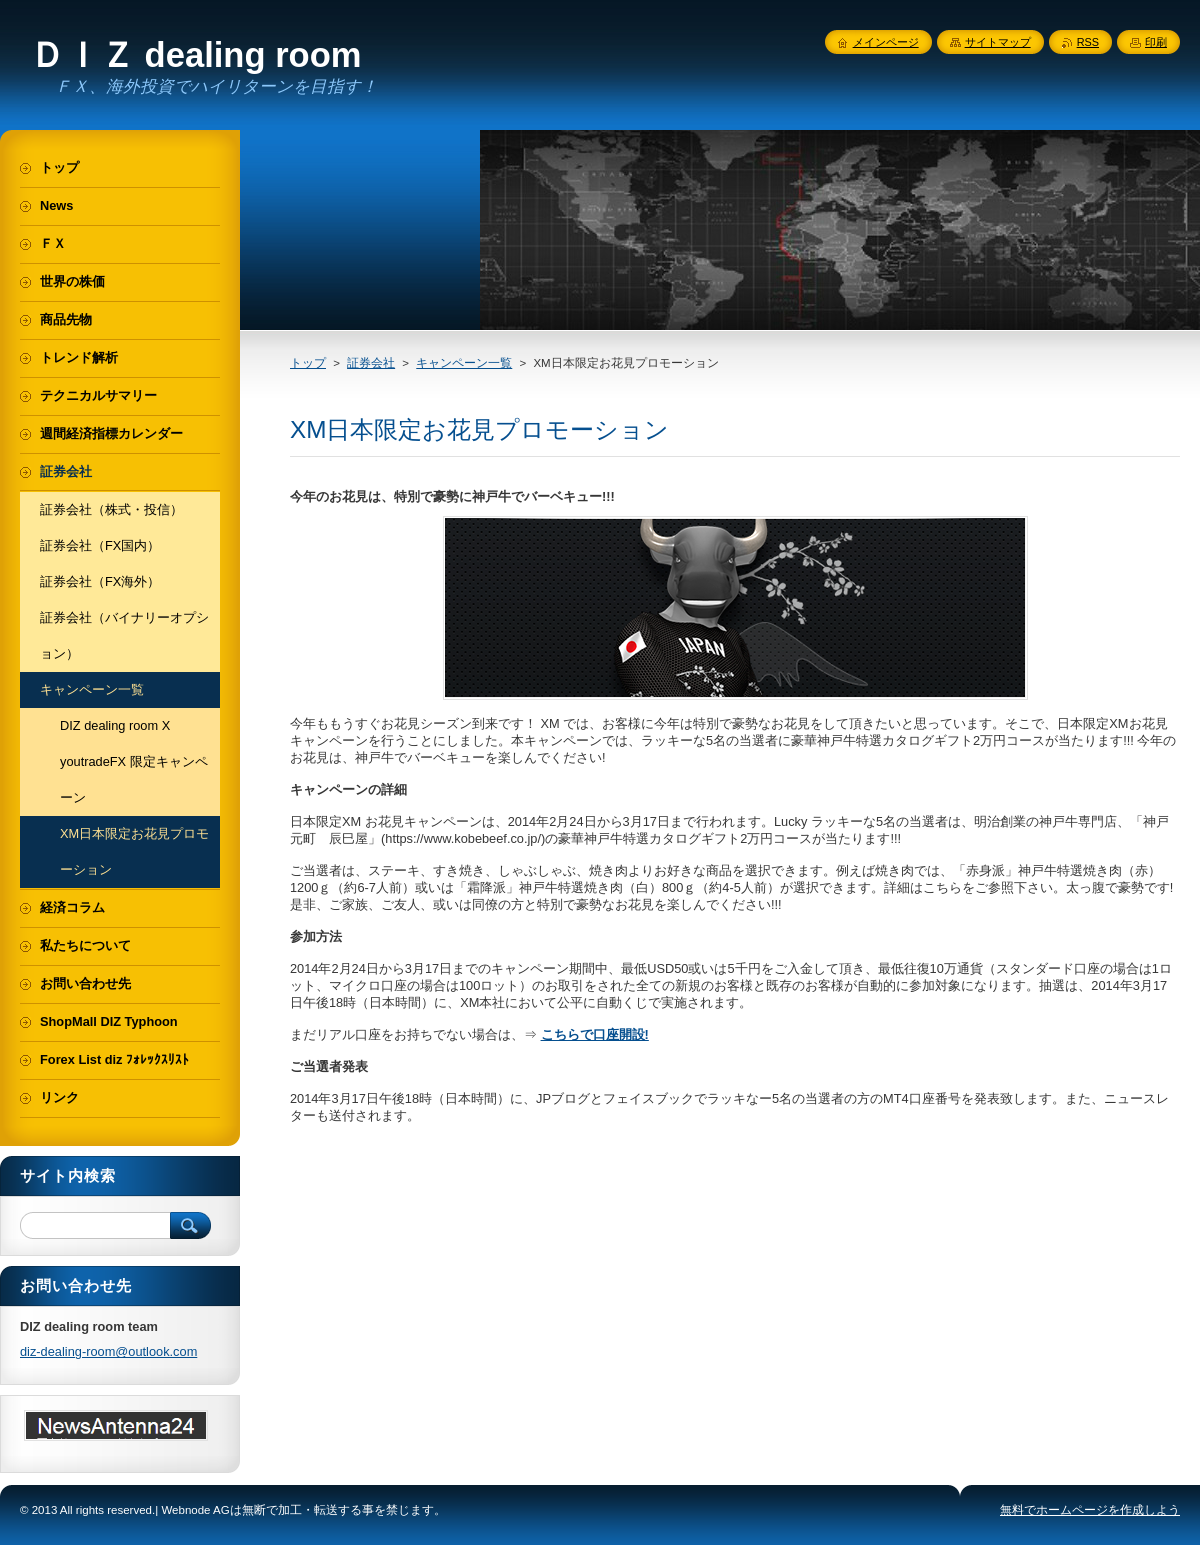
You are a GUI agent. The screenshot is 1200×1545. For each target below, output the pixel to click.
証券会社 (371, 363)
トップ (308, 363)
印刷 (1156, 42)
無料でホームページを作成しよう (1090, 1510)
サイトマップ (998, 42)
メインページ (886, 42)
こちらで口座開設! (595, 1034)
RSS (1088, 42)
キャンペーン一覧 (464, 363)
